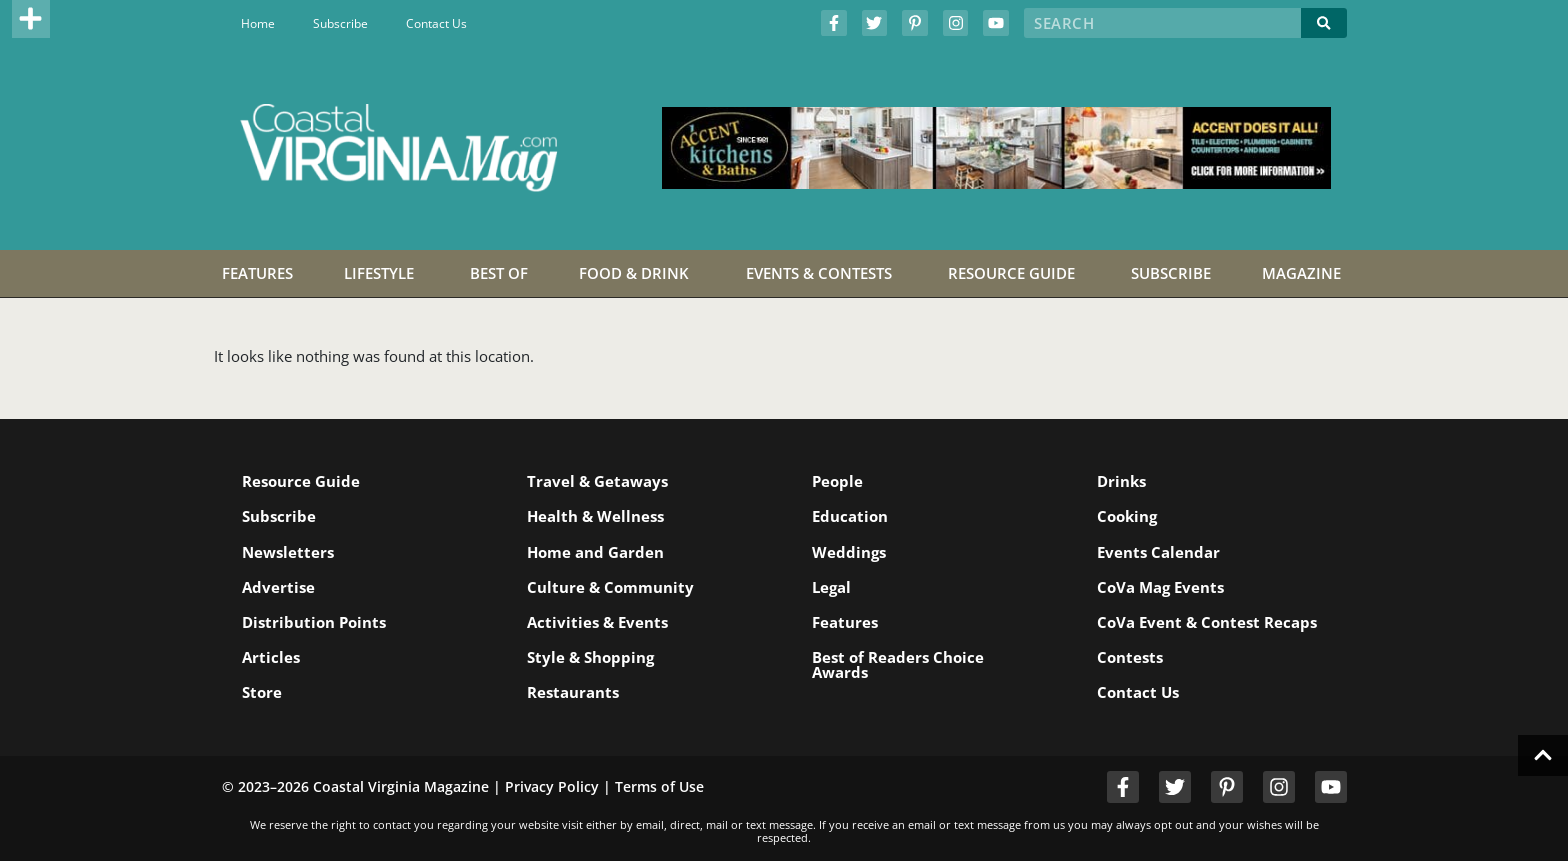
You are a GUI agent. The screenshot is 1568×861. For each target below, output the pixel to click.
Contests (1130, 657)
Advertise (278, 587)
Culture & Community (610, 587)
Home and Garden (595, 552)
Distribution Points (314, 622)
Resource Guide (301, 481)
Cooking (1127, 516)
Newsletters (288, 552)
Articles (271, 657)
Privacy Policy (552, 786)
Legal (831, 587)
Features (845, 622)
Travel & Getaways (597, 481)
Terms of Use (659, 786)
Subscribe (340, 23)
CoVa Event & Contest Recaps (1207, 622)
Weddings (849, 552)
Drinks (1121, 481)
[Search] (1324, 23)
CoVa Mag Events (1160, 587)
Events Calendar (1158, 552)
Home (258, 23)
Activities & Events (597, 622)
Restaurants (573, 692)
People (837, 481)
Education (850, 516)
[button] (31, 19)
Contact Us (436, 23)
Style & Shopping (590, 657)
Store (262, 692)
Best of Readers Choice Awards (898, 664)
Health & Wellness (595, 516)
